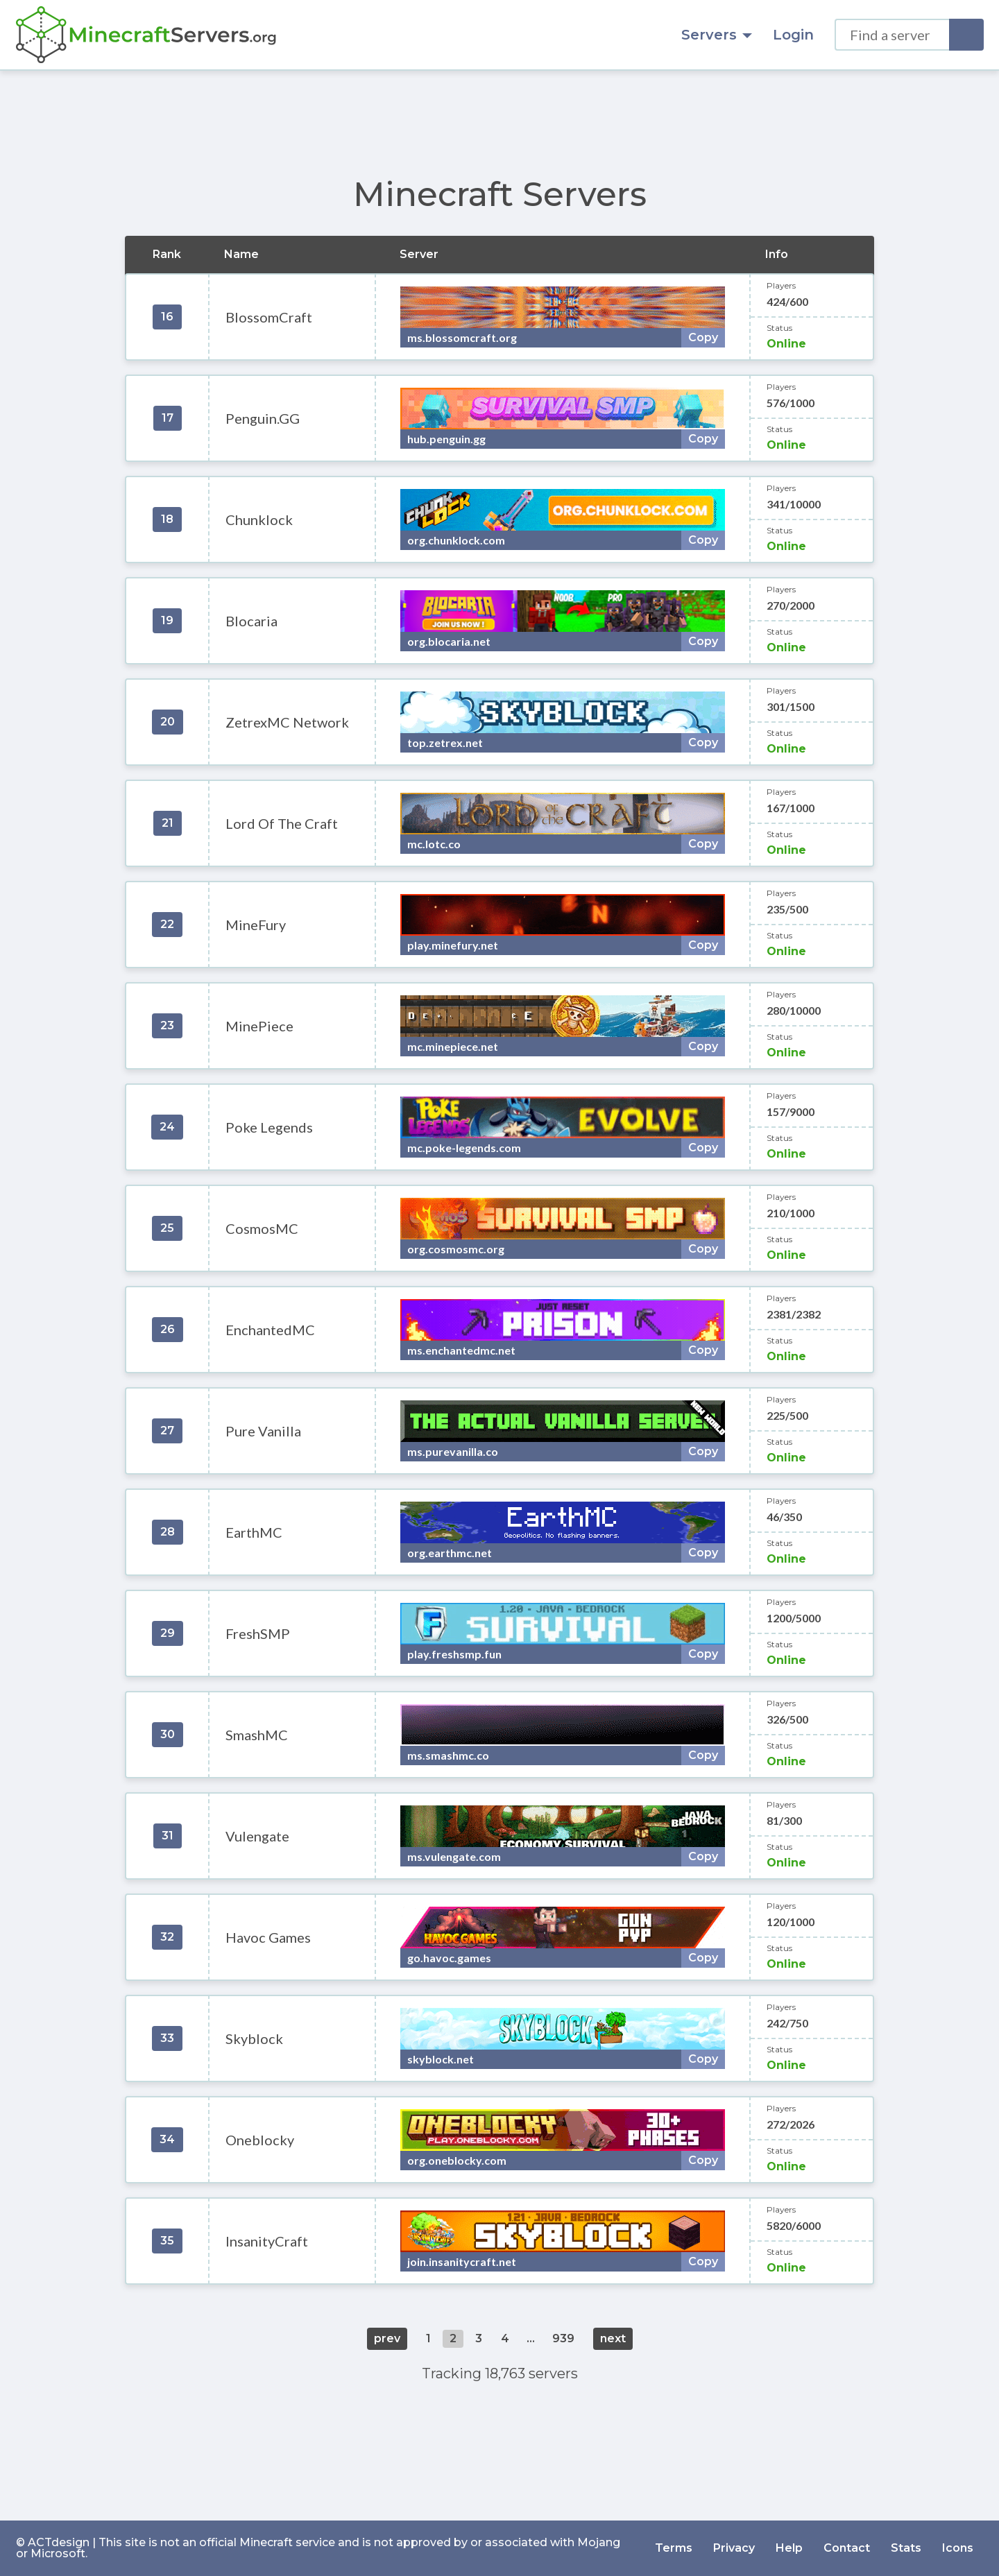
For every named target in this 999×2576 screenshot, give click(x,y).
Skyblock (254, 2038)
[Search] (966, 35)
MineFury (255, 924)
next (613, 2338)
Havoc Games (268, 1937)
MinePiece (259, 1025)
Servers (716, 34)
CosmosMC (261, 1228)
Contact (846, 2547)
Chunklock (259, 519)
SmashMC (256, 1734)
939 (563, 2338)
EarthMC (253, 1532)
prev (387, 2338)
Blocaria (251, 620)
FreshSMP (257, 1633)
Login (793, 34)
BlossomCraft (268, 317)
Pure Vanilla (263, 1431)
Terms (673, 2547)
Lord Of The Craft (281, 823)
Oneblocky (259, 2139)
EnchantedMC (270, 1329)
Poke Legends (269, 1127)
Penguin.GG (262, 418)
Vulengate (257, 1836)
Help (789, 2547)
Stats (906, 2547)
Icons (957, 2547)
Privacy (734, 2547)
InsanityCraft (266, 2241)
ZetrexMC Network (287, 722)
